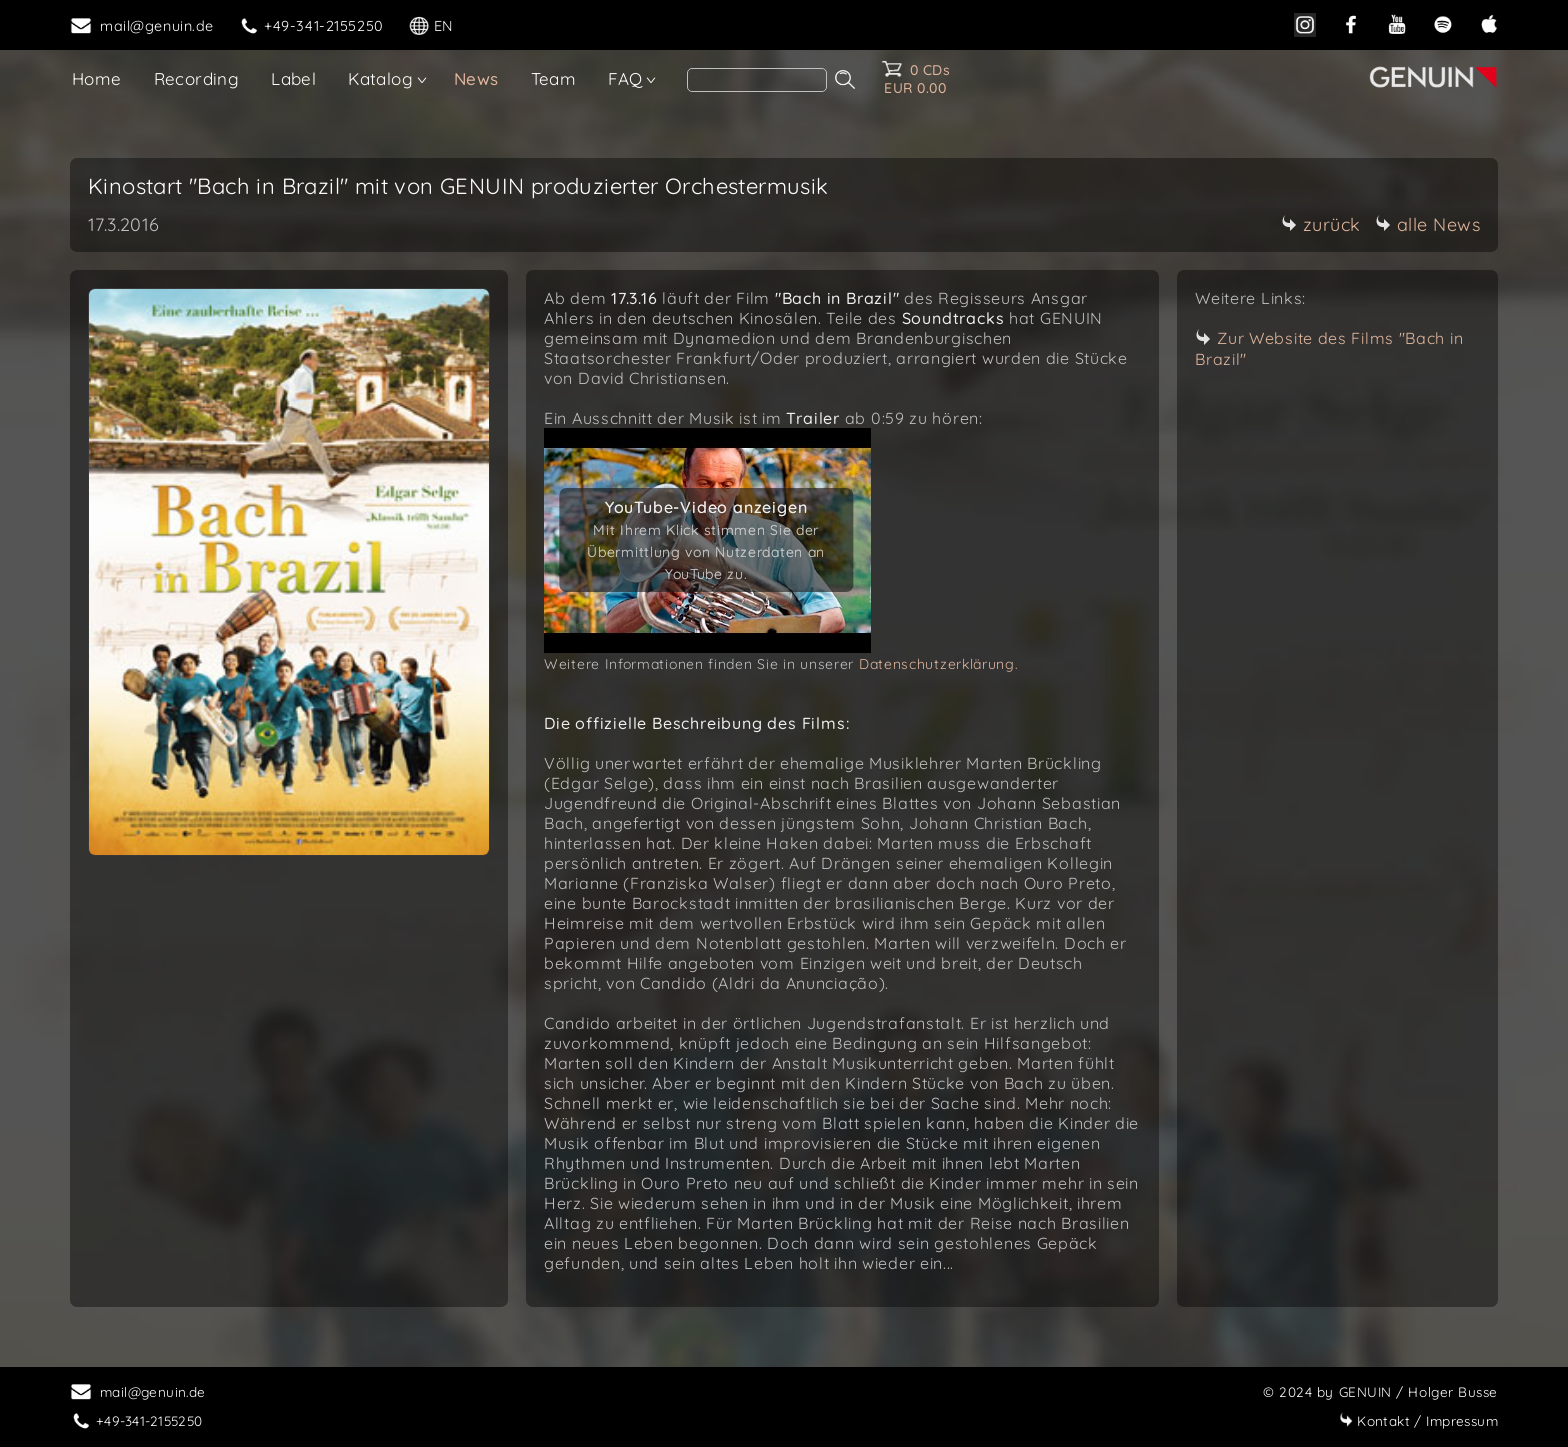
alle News (1428, 224)
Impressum (1418, 1420)
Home (97, 78)
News (476, 78)
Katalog (380, 78)
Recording (197, 78)
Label (293, 78)
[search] (757, 80)
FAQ (625, 78)
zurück (1321, 224)
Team (554, 78)
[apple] (1489, 24)
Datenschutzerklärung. (939, 664)
